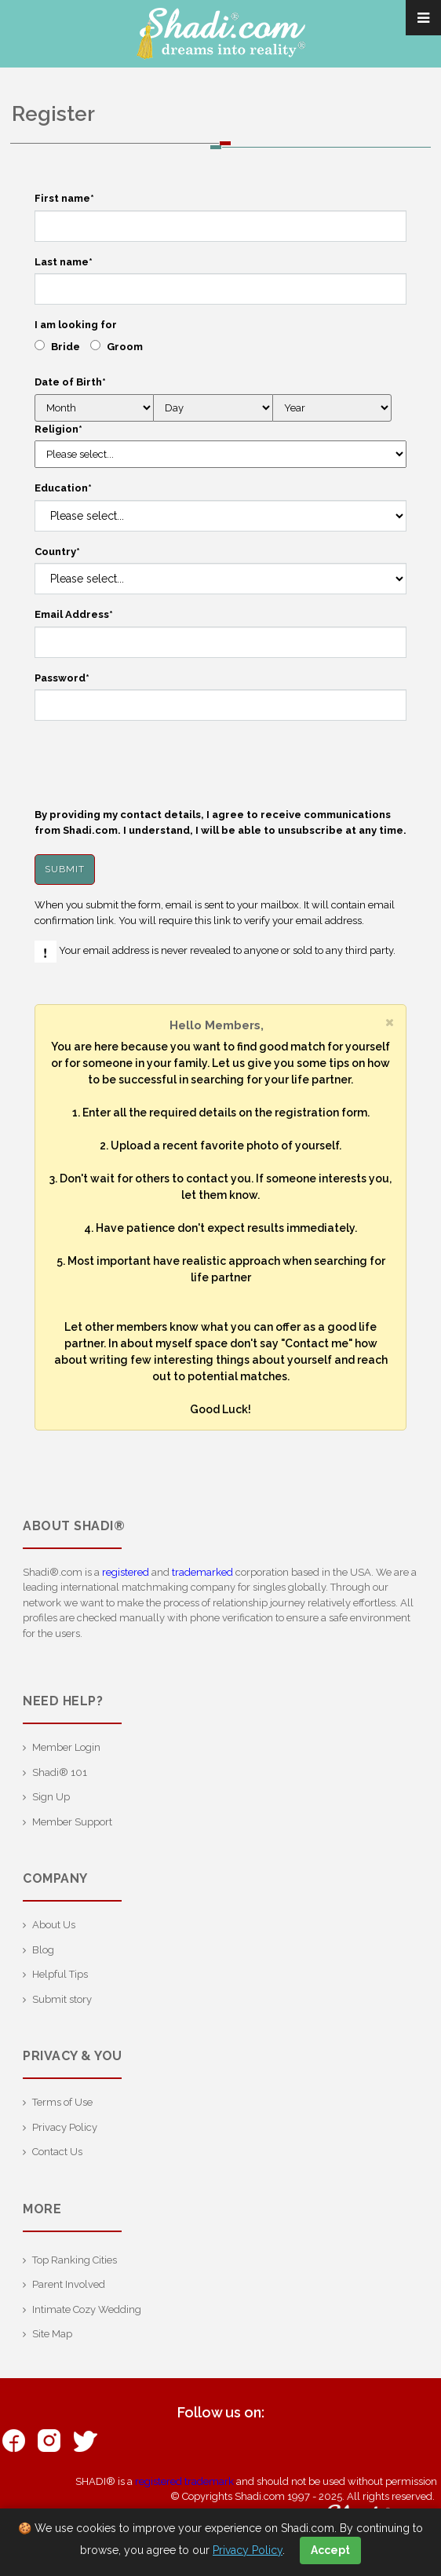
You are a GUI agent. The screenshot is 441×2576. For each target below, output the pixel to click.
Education (63, 488)
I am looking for (76, 325)
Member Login (66, 1747)
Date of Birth (70, 382)
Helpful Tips (60, 1974)
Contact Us (57, 2152)
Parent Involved (68, 2284)
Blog (43, 1950)
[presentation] (154, 764)
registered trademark (184, 2481)
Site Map (52, 2334)
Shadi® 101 (59, 1772)
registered (125, 1572)
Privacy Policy (64, 2127)
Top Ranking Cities (74, 2260)
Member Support (72, 1822)
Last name (64, 262)
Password (62, 678)
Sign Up (51, 1797)
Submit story (62, 1999)
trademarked (202, 1572)
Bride (65, 347)
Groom (125, 347)
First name (64, 198)
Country (57, 551)
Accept (330, 2550)
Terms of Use (62, 2102)
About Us (53, 1925)
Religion (58, 429)
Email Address (74, 614)
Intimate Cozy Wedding (86, 2309)
